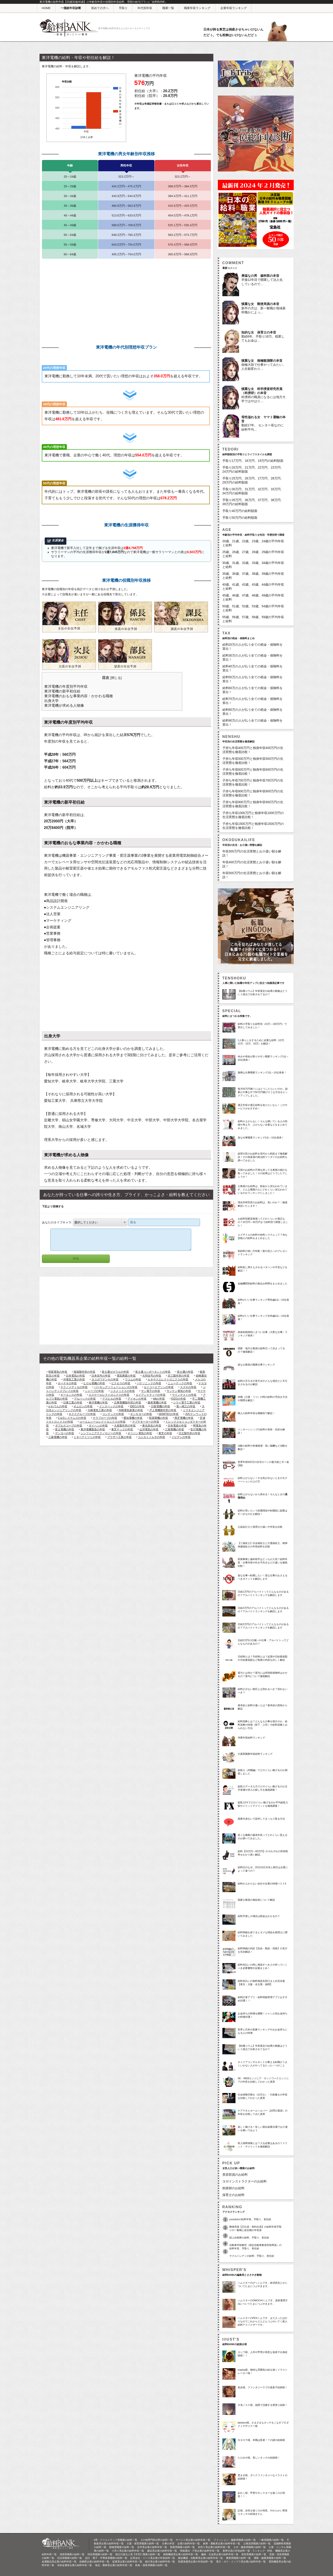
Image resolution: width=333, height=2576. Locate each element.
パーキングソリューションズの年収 (115, 1387)
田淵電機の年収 (158, 1417)
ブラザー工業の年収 (119, 1437)
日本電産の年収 (177, 1425)
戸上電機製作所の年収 (162, 1410)
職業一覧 (168, 8)
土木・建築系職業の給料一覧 (249, 2547)
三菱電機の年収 (57, 1437)
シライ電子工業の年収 (186, 1402)
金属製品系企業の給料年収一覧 (59, 2561)
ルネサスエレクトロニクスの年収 (168, 1379)
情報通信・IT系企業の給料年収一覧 (199, 2550)
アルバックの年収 (85, 1398)
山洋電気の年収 (149, 1429)
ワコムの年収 (133, 1379)
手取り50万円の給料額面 (240, 517)
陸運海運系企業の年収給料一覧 (195, 2561)
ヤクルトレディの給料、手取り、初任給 (251, 2256)
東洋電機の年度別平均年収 (66, 686)
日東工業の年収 (72, 1402)
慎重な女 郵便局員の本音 (260, 304)
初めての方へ (100, 8)
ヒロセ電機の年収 (94, 1383)
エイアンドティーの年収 (150, 1394)
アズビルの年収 (111, 1398)
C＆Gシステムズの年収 (72, 1417)
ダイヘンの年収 (98, 1425)
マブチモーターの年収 (145, 1421)
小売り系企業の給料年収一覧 (128, 2550)
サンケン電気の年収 (179, 1391)
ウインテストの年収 (184, 1394)
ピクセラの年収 (120, 1383)
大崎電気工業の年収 (100, 1410)
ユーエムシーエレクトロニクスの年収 (102, 1421)
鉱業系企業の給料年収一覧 (127, 2561)
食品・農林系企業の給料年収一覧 (113, 2565)
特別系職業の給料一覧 (100, 2554)
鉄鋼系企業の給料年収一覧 (94, 2561)
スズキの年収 (188, 1387)
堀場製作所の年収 (84, 1371)
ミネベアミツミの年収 (87, 1437)
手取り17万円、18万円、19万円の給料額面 (253, 460)
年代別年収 (144, 8)
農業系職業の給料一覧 (238, 2558)
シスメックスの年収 (122, 1391)
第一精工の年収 (185, 1406)
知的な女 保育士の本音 (258, 332)
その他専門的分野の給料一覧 (156, 2539)
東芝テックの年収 (122, 1429)
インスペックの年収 (111, 1406)
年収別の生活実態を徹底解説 (238, 741)
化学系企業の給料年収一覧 (152, 2547)
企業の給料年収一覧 (188, 2543)
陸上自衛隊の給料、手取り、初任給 (249, 2237)
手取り (123, 8)
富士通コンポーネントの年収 (152, 1371)
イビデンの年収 (181, 1437)
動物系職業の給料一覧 (121, 2547)
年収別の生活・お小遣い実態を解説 (242, 845)
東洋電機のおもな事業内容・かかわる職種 (78, 696)
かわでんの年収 (57, 1406)
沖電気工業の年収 (74, 1379)
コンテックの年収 (113, 1414)
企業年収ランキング (233, 8)
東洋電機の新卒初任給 (62, 691)
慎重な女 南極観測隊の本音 (261, 360)
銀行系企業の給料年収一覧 (160, 2561)
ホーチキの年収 (67, 1383)
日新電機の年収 (160, 1406)
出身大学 (51, 701)
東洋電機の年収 (98, 1402)
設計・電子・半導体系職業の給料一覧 (106, 2558)
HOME (46, 8)
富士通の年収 (185, 1371)
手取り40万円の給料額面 (240, 511)
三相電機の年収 (174, 1429)
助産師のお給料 (233, 2188)
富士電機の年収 (64, 1429)
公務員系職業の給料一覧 (257, 2543)
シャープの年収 (94, 1391)
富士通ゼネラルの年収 (115, 1371)
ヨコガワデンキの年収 (105, 1379)
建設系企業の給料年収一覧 (162, 2550)
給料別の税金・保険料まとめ (238, 638)
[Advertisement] (126, 297)
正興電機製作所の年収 (127, 1402)
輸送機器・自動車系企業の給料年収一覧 (200, 2558)
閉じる (116, 678)
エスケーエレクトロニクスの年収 (109, 1394)
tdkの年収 (159, 1398)
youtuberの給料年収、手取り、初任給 (250, 2219)
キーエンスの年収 (71, 1394)
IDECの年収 (137, 1406)
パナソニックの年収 (149, 1383)
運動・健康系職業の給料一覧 (270, 2558)
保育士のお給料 (233, 2195)
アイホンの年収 (137, 1398)
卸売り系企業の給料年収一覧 (214, 2547)
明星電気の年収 (57, 1371)
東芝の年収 (165, 1433)
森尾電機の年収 (157, 1402)
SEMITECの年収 (168, 1414)
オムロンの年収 (83, 1406)
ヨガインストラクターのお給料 (244, 2181)
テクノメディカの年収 (74, 1387)
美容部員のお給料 (235, 2174)
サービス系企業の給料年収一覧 (193, 2539)
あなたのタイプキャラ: (57, 1222)
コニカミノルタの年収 (151, 1437)
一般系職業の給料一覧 (271, 2539)
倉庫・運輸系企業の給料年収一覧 (221, 2543)
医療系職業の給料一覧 (182, 2547)
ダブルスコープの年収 (68, 1425)
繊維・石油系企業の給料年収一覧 (219, 2554)
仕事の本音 (168, 2543)
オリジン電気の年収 (140, 1433)
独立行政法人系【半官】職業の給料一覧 (137, 2554)
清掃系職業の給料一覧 (72, 2554)
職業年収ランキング (197, 8)
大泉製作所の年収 (125, 1425)
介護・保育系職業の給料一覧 (143, 2543)
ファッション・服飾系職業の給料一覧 (235, 2539)
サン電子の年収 (150, 1391)
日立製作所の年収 (189, 1433)
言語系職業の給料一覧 (69, 2558)
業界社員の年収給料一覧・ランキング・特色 (247, 2550)
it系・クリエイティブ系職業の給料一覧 (115, 2539)
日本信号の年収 (100, 1375)
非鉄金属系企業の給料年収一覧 (74, 2565)
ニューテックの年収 (180, 1383)
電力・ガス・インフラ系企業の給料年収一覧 (241, 2561)
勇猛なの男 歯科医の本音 (260, 275)
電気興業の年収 (126, 1375)
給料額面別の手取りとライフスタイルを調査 (247, 454)
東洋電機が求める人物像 (64, 705)
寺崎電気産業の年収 (131, 1410)
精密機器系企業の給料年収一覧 (180, 2554)
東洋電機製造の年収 (93, 1429)
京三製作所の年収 (178, 1375)
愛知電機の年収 (132, 1417)
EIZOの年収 (178, 1398)
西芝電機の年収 (184, 1417)
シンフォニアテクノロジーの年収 (101, 1433)
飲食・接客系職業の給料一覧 (151, 2565)
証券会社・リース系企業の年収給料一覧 (152, 2558)
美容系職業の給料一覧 (253, 2554)
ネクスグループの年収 (82, 1414)
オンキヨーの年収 (141, 1414)
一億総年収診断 (71, 8)
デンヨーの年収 (64, 1433)
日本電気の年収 (75, 1375)
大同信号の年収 (151, 1375)
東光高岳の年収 (151, 1425)
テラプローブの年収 (105, 1417)
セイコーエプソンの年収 (159, 1387)
